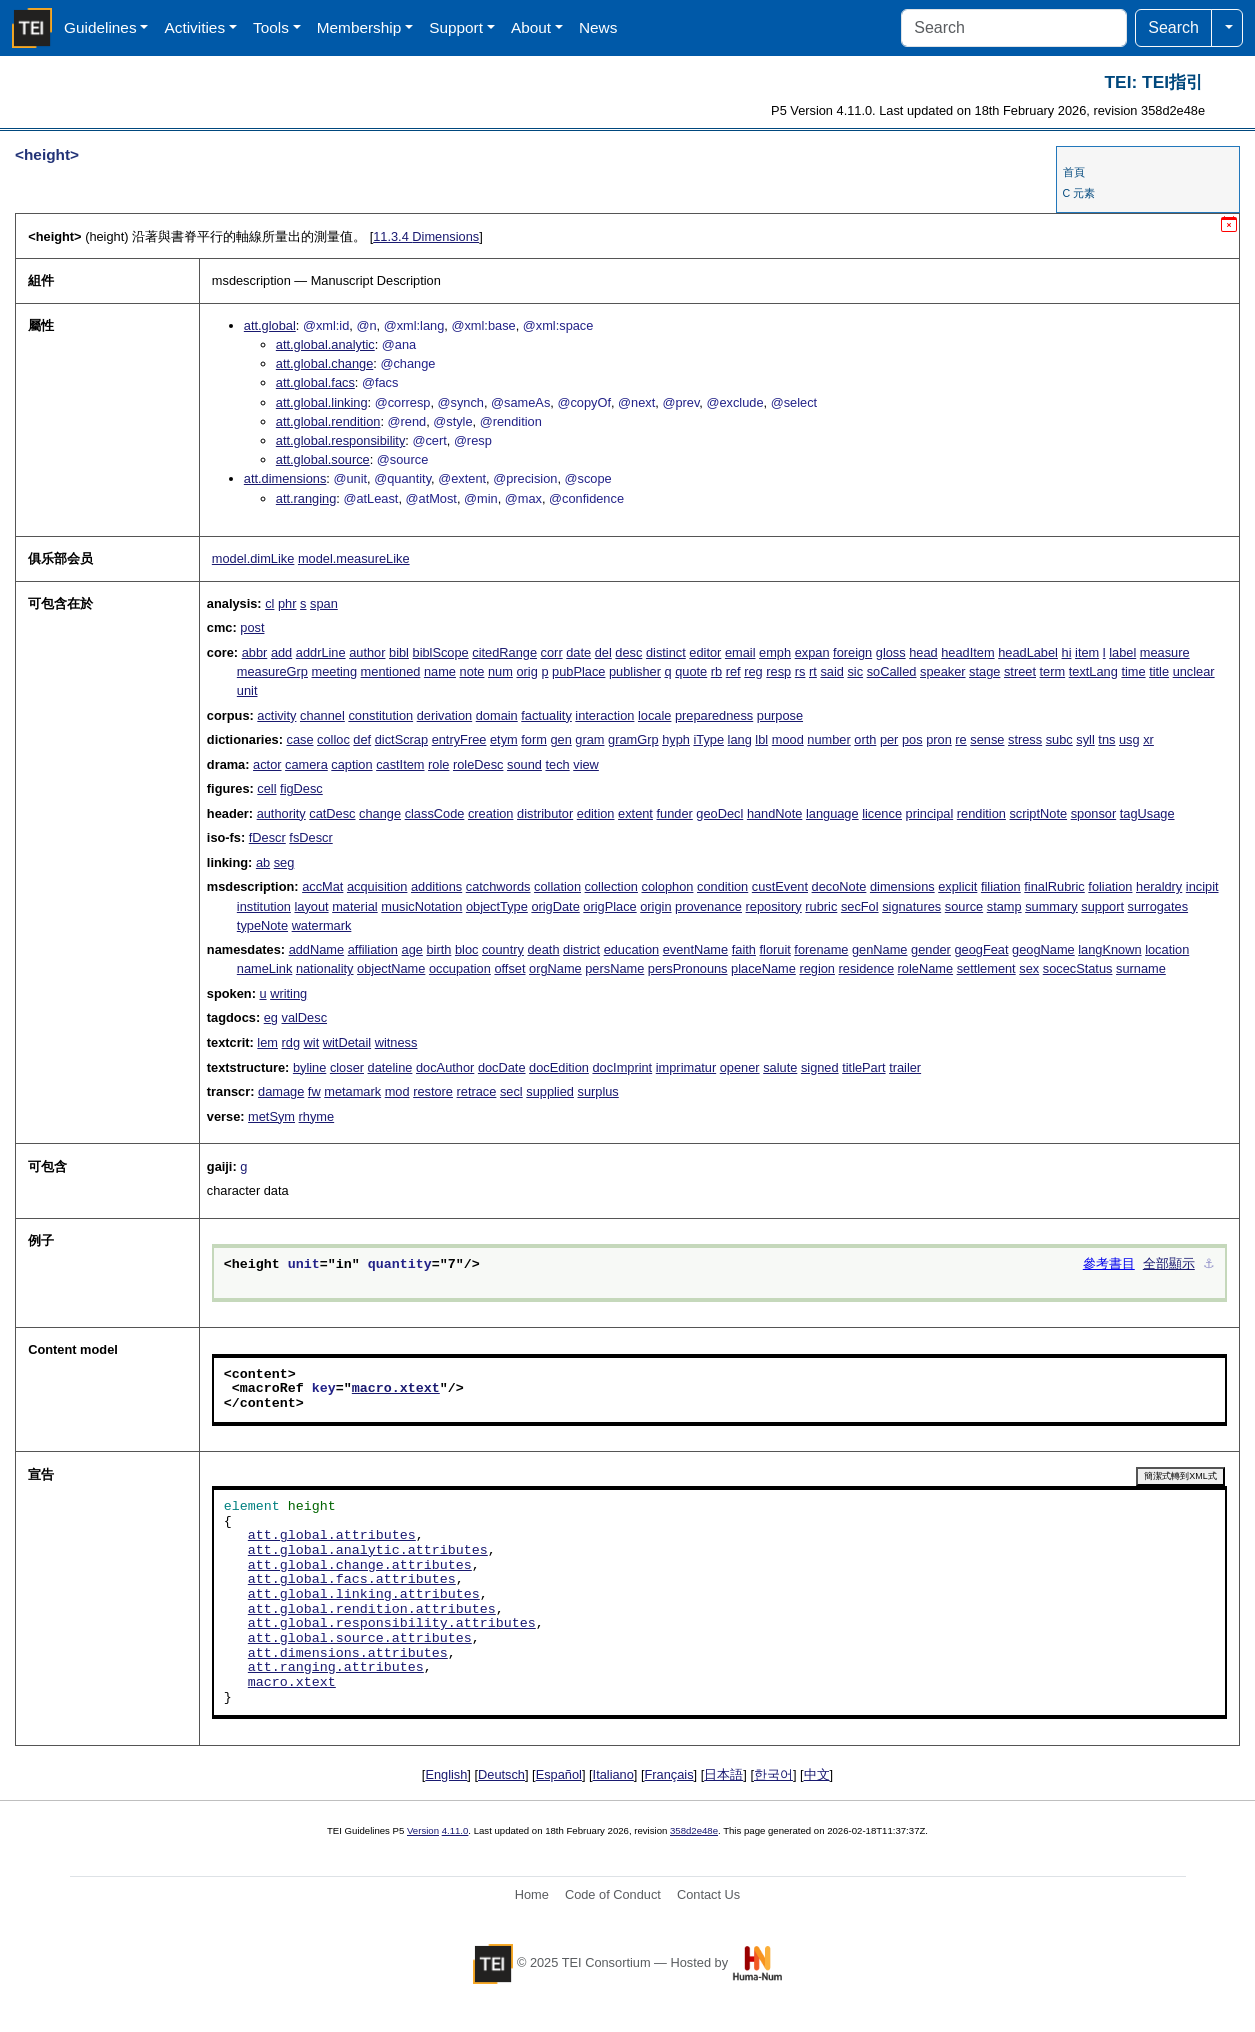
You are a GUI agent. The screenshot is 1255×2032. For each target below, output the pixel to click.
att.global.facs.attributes (352, 1580)
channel (322, 715)
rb (716, 671)
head (923, 652)
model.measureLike (354, 558)
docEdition (559, 1067)
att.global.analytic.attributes (368, 1551)
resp (778, 671)
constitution (380, 715)
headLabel (1028, 652)
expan (812, 652)
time (1133, 671)
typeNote (262, 925)
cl (269, 603)
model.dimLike (253, 558)
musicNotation (421, 906)
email (740, 652)
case (299, 739)
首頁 (1074, 172)
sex (1029, 968)
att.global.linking (322, 402)
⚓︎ (1209, 1265)
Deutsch (501, 1774)
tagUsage (1147, 813)
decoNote (839, 886)
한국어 (773, 1774)
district (581, 949)
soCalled (892, 671)
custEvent (780, 886)
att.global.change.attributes (360, 1566)
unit (247, 690)
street (1020, 671)
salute (780, 1067)
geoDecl (719, 813)
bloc (466, 949)
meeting (335, 671)
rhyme (317, 1116)
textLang (1093, 671)
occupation (460, 968)
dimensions (902, 886)
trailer (905, 1067)
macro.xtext (396, 1389)
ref (733, 671)
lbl (761, 739)
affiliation (373, 949)
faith (744, 949)
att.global (270, 325)
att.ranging (306, 498)
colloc (333, 739)
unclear (1194, 671)
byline (309, 1067)
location (1167, 949)
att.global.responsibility (340, 440)
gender (931, 949)
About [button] (531, 27)
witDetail (347, 1042)
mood (788, 739)
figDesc (301, 788)
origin (655, 906)
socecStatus (1078, 968)
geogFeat (981, 949)
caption (351, 764)
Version (423, 1830)
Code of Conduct (613, 1894)
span (324, 603)
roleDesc (478, 764)
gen (560, 739)
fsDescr (310, 837)
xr (1148, 739)
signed (820, 1067)
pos (912, 739)
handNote (775, 813)
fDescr (267, 837)
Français (669, 1774)
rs (800, 671)
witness (396, 1042)
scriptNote (1038, 813)
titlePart (863, 1067)
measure (1165, 652)
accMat (322, 886)
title (1159, 671)
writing (288, 993)
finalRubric (1054, 886)
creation (491, 813)
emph (775, 652)
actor (267, 764)
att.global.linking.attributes (364, 1595)
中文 (817, 1774)
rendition (981, 813)
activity (276, 715)
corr (552, 652)
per (889, 739)
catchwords (498, 886)
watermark (322, 925)
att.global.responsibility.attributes (392, 1624)
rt (813, 671)
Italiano (613, 1774)
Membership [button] (359, 27)
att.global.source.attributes (360, 1639)
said (831, 671)
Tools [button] (271, 27)
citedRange (504, 652)
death (544, 949)
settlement (986, 968)
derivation (445, 715)
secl (511, 1091)
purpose (780, 715)
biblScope (441, 652)
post (252, 627)
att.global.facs (315, 382)
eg (271, 1017)
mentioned (391, 671)
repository (774, 906)
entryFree (459, 739)
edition (596, 813)
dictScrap (401, 739)
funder (675, 813)
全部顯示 (1169, 1265)
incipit (1202, 886)
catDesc (332, 813)
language (832, 813)
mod (397, 1091)
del (603, 652)
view (586, 764)
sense (987, 739)
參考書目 (1109, 1265)
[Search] (1014, 28)
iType (708, 739)
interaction (604, 715)
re (960, 739)
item (1087, 652)
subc (1059, 739)
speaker (943, 671)
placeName (763, 968)
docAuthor (445, 1067)
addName (317, 949)
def (362, 739)
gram (589, 739)
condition (722, 886)
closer (347, 1067)
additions (436, 886)
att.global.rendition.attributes (372, 1610)
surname (1141, 968)
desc (628, 652)
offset (509, 968)
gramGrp (633, 739)
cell (266, 788)
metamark (352, 1091)
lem (267, 1042)
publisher (635, 671)
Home (532, 1894)
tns (1106, 739)
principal (930, 813)
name (440, 671)
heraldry (1159, 886)
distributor (545, 813)
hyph (676, 739)
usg (1129, 739)
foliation (1110, 886)
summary (1051, 906)
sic (855, 671)
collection (611, 886)
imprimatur (686, 1067)
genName (880, 949)
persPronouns (688, 968)
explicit (957, 886)
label (1122, 652)
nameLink (265, 968)
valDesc (305, 1017)
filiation (1001, 886)
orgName (555, 968)
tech (557, 764)
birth (438, 949)
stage (984, 671)
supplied (550, 1091)
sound (524, 764)
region (817, 968)
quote (691, 671)
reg (753, 671)
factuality (546, 715)
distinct (666, 652)
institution (264, 906)
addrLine (321, 652)
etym (504, 739)
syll (1085, 739)
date (578, 652)
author (367, 652)
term (1053, 671)
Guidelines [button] (100, 27)
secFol (860, 906)
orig (526, 671)
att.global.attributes (332, 1536)
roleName (925, 968)
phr (287, 603)
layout (311, 906)
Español (559, 1774)
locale (654, 715)
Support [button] (456, 27)
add (281, 652)
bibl (399, 652)
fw (314, 1091)
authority (281, 813)
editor (705, 652)
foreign (852, 652)
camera (306, 764)
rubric (821, 906)
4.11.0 (455, 1830)
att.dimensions (285, 478)
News (598, 27)
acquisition (377, 886)
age (412, 949)
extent (635, 813)
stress (1025, 739)
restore (433, 1091)
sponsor (1094, 813)
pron (939, 739)
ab (263, 862)
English (446, 1774)
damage (281, 1091)
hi (1067, 652)
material (355, 906)
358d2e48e (694, 1830)
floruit (774, 949)
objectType (497, 906)
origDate (555, 906)
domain (497, 715)
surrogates (1158, 906)
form (534, 739)
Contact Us (708, 1894)
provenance (708, 906)
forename (821, 949)
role (438, 764)
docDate (502, 1067)
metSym (271, 1116)
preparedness (714, 715)
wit (312, 1042)
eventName (695, 949)
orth (865, 739)
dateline (390, 1067)
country (503, 949)
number (828, 739)
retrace (477, 1091)
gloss (891, 652)
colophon (668, 886)
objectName (391, 968)
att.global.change (324, 363)
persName (614, 968)
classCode (435, 813)
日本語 (723, 1774)
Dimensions (426, 236)
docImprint (622, 1067)
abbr (255, 652)
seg (284, 862)
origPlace (609, 906)
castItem (400, 764)
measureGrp (272, 671)
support (1102, 906)
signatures (911, 906)
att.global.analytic (325, 344)
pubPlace (578, 671)
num (500, 671)
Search (1173, 27)
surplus (598, 1091)
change (380, 813)
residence (867, 968)
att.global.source (323, 459)
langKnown (1109, 949)
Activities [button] (194, 27)
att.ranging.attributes (336, 1668)
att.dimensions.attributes (348, 1654)
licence (882, 813)
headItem (967, 652)
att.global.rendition (328, 421)
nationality (325, 968)
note (472, 671)
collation (557, 886)
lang (740, 739)
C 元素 (1079, 193)
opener (740, 1067)
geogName (1043, 949)
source (964, 906)
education (632, 949)
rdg (291, 1042)
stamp (1004, 906)
